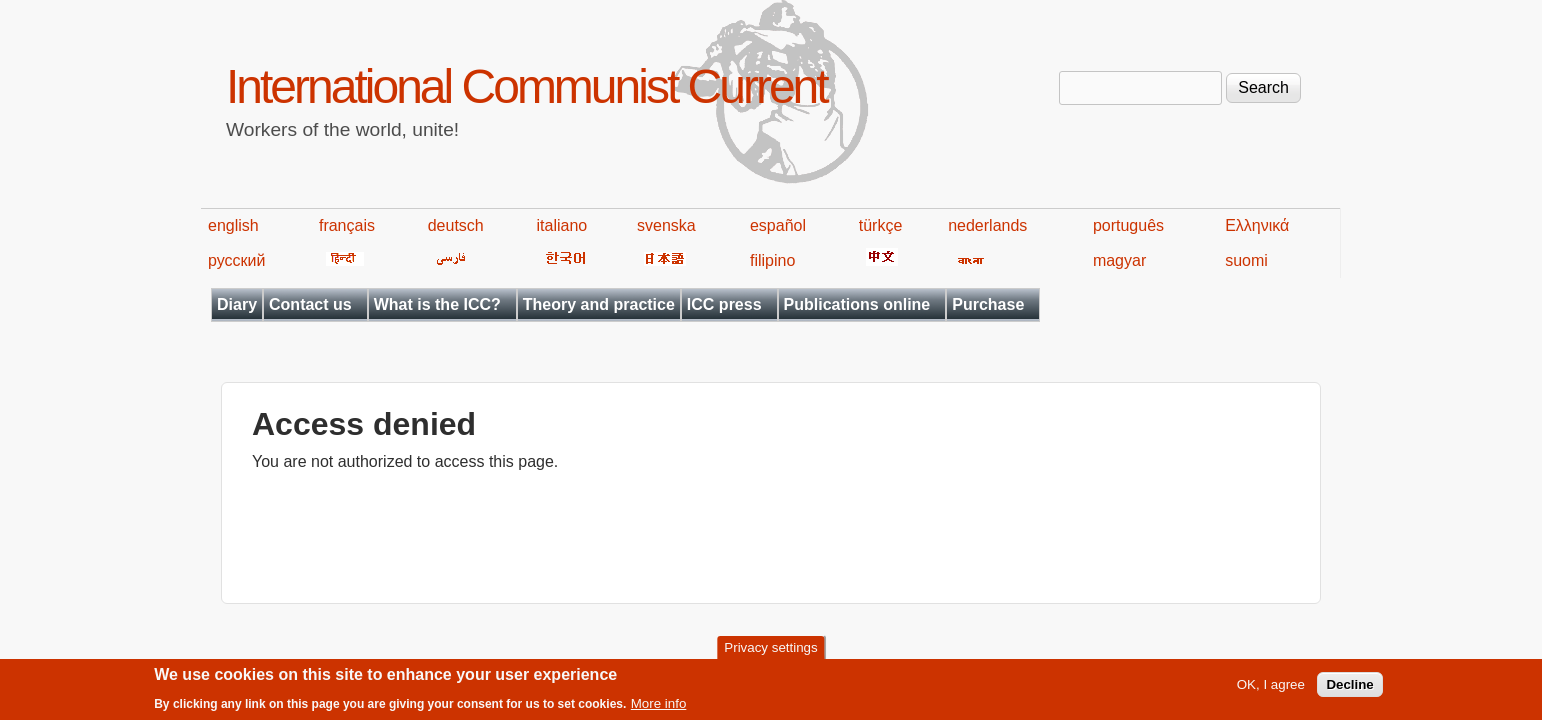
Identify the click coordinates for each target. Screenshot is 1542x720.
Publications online (857, 304)
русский (236, 260)
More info (659, 707)
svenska (666, 225)
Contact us (310, 304)
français (347, 225)
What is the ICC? (437, 304)
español (778, 225)
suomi (1246, 260)
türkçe (881, 225)
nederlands (987, 225)
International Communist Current (526, 86)
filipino (772, 260)
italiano (562, 225)
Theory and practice (599, 304)
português (1128, 225)
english (233, 225)
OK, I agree (1271, 688)
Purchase (988, 304)
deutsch (456, 225)
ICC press (724, 304)
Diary (237, 304)
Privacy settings (770, 651)
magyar (1119, 260)
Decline (1349, 688)
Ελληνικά (1257, 225)
